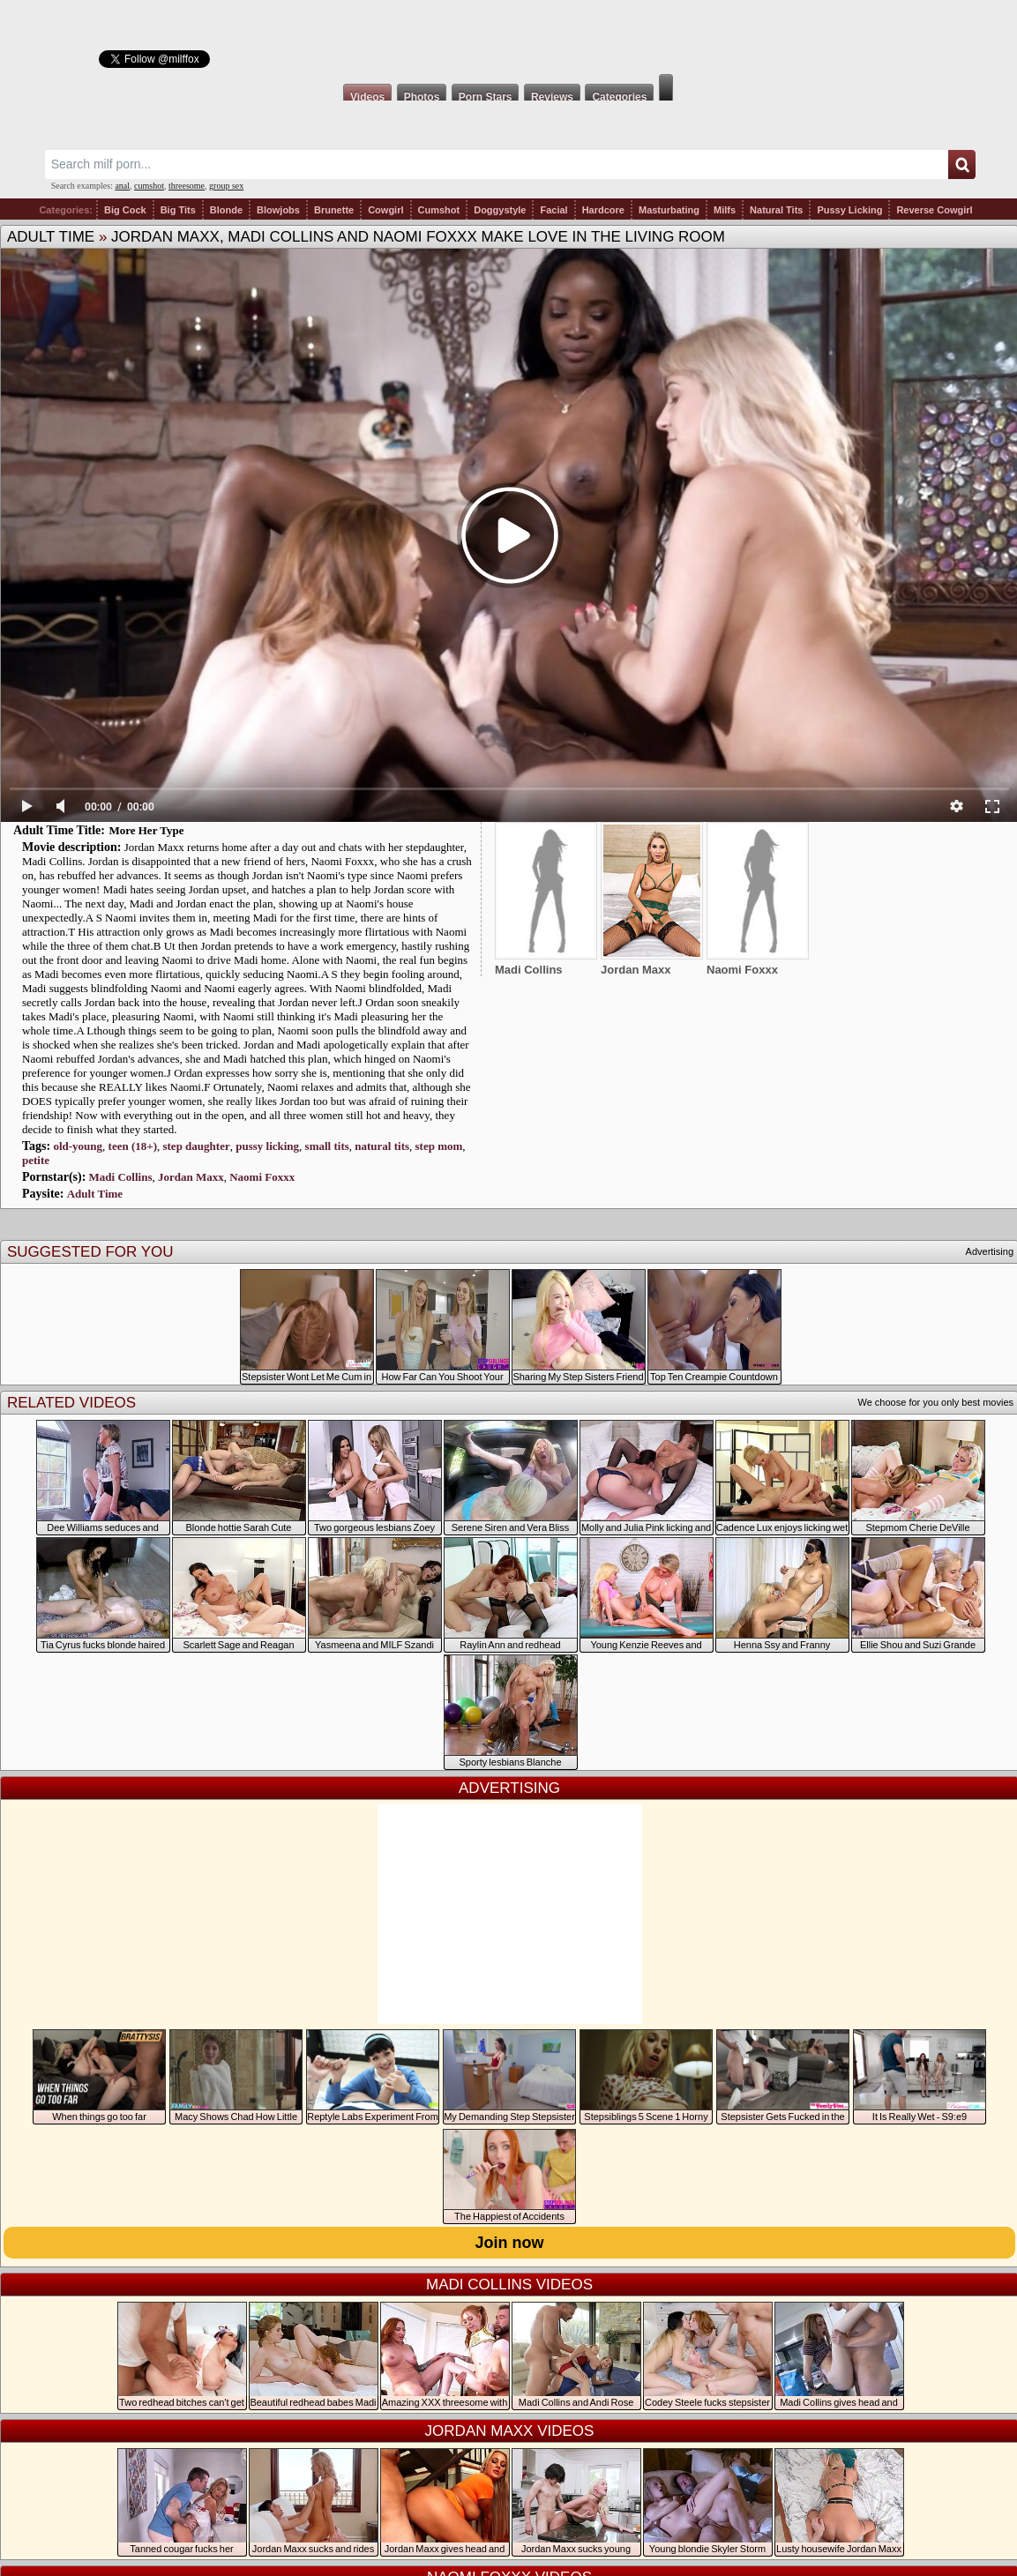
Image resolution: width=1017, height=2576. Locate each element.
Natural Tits (776, 210)
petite (35, 1160)
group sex (226, 185)
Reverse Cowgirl (934, 210)
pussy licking (267, 1146)
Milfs (725, 210)
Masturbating (669, 210)
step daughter (195, 1146)
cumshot (149, 185)
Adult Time (50, 236)
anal (122, 185)
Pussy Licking (849, 210)
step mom (439, 1146)
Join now (509, 2242)
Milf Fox (508, 37)
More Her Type (145, 830)
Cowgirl (385, 210)
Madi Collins (121, 1176)
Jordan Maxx (191, 1176)
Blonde (226, 210)
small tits (327, 1146)
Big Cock (125, 210)
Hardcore (603, 210)
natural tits (382, 1146)
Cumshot (439, 210)
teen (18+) (132, 1146)
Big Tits (178, 210)
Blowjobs (278, 210)
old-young (77, 1146)
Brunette (334, 210)
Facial (553, 210)
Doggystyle (500, 210)
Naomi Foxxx (262, 1176)
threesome (186, 185)
